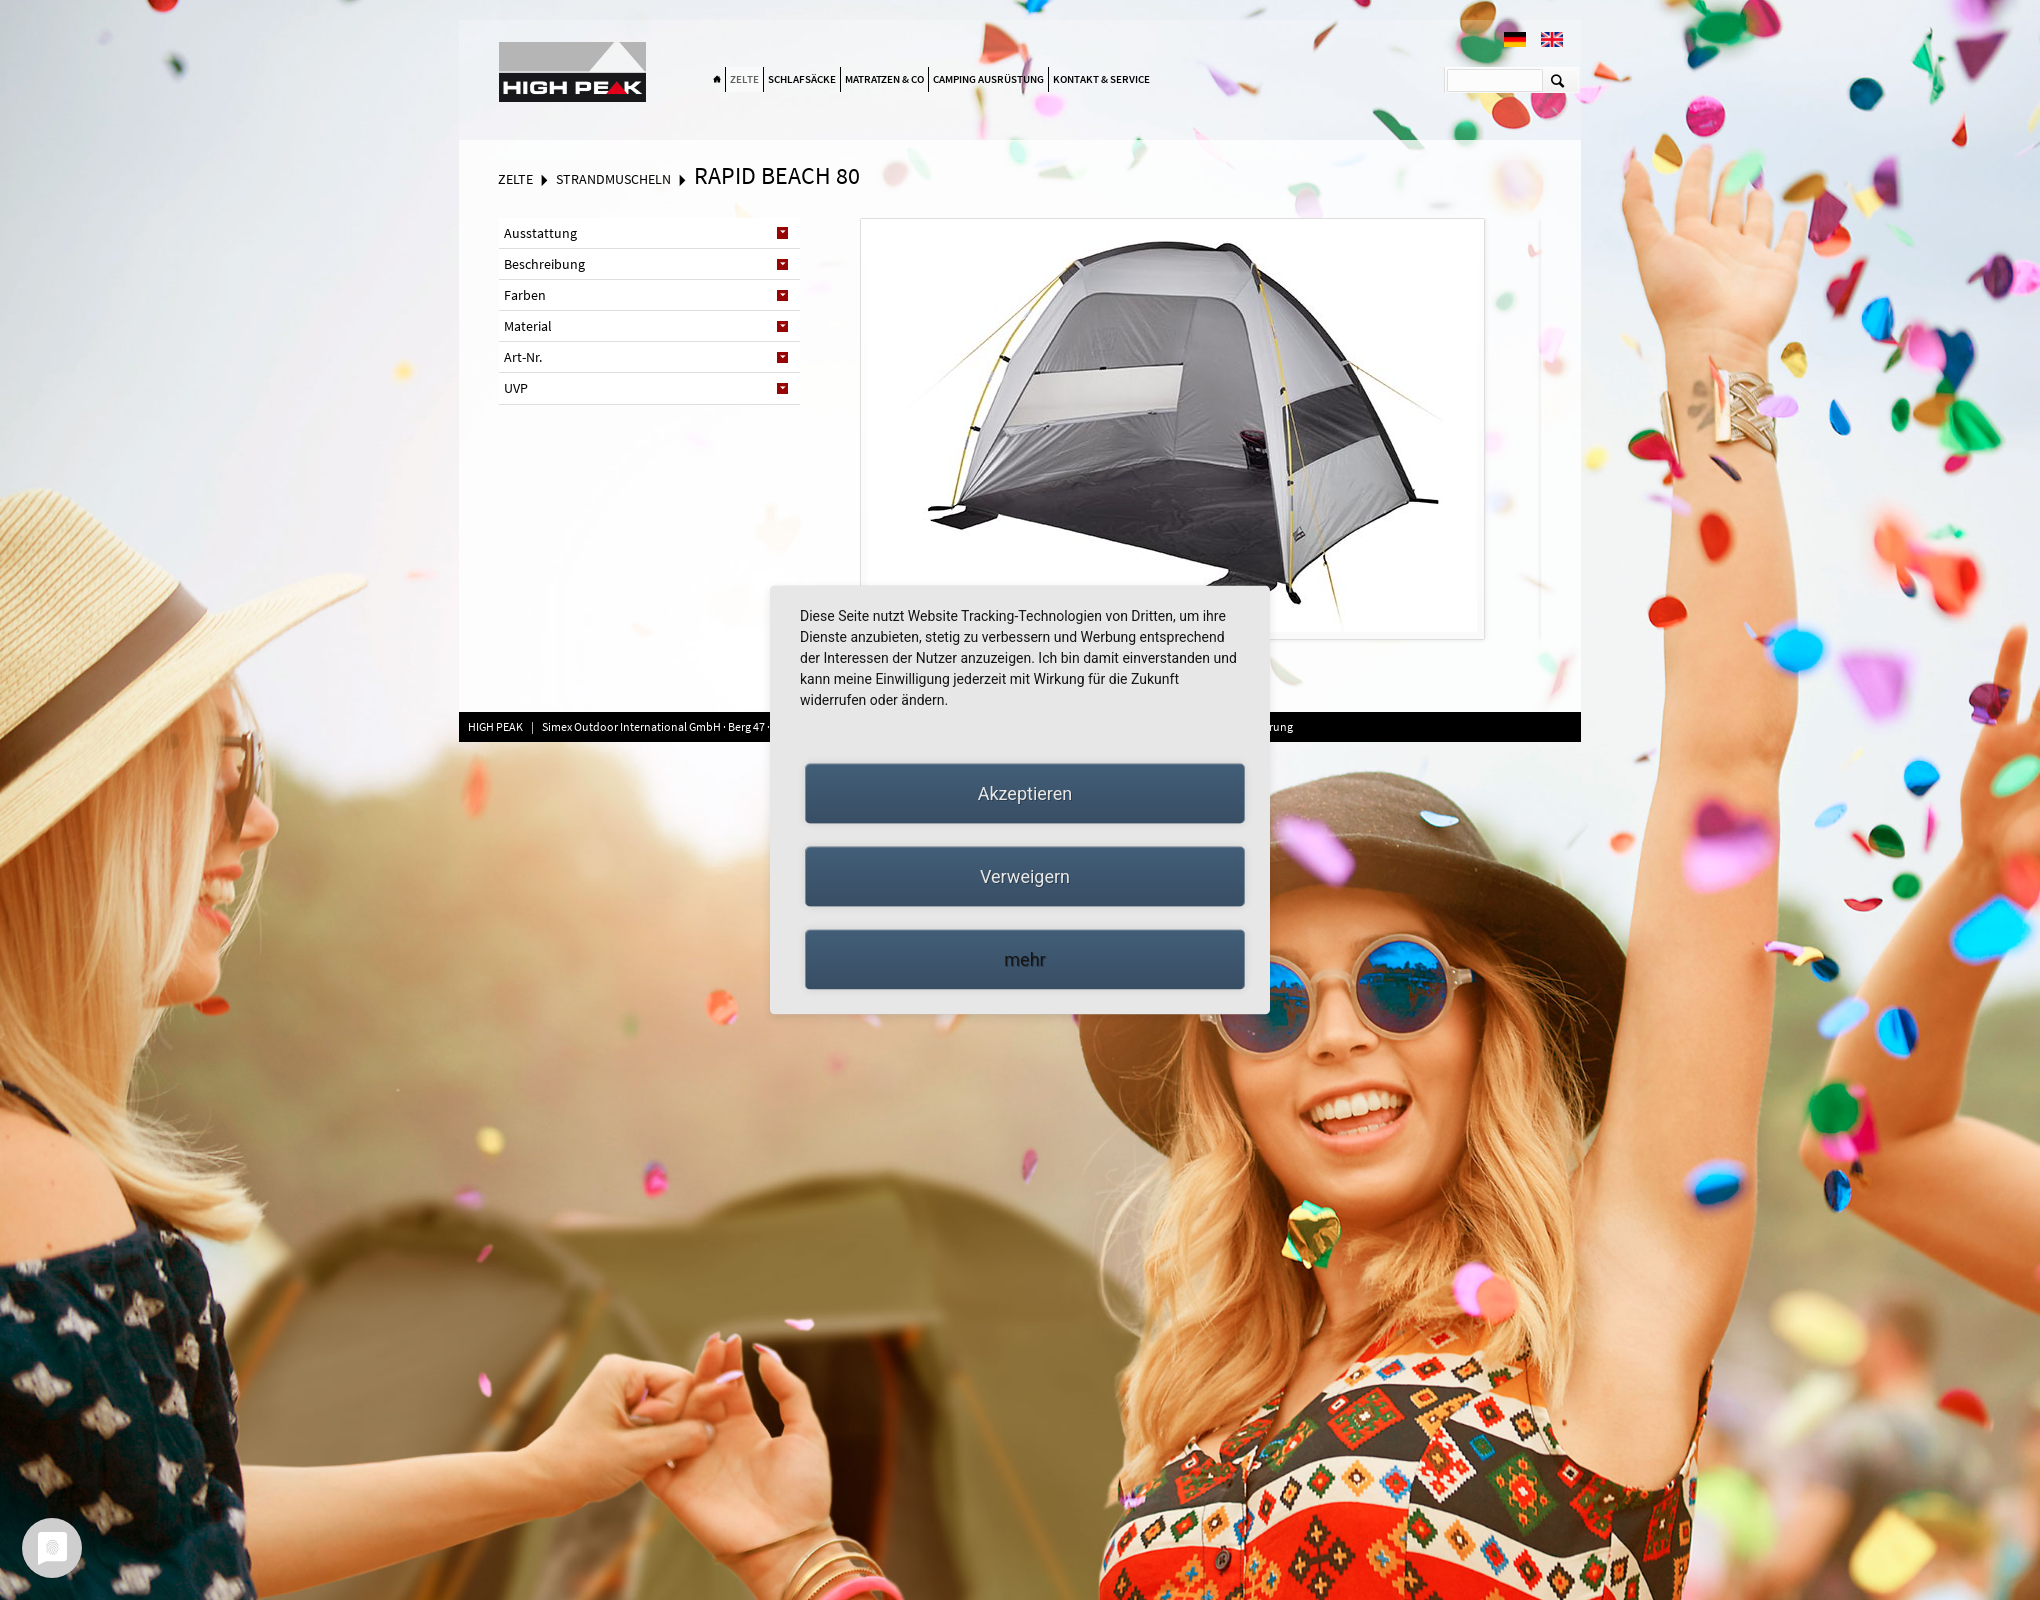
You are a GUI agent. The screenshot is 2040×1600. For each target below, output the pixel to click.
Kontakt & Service (1101, 79)
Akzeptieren (1025, 793)
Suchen (1557, 80)
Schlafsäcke (802, 79)
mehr (1024, 959)
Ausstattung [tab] (540, 233)
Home (717, 80)
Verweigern (1025, 876)
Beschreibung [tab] (544, 264)
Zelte (744, 79)
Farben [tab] (525, 295)
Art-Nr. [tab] (523, 357)
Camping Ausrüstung (988, 79)
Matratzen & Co (884, 79)
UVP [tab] (516, 388)
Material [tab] (528, 326)
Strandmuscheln (613, 179)
